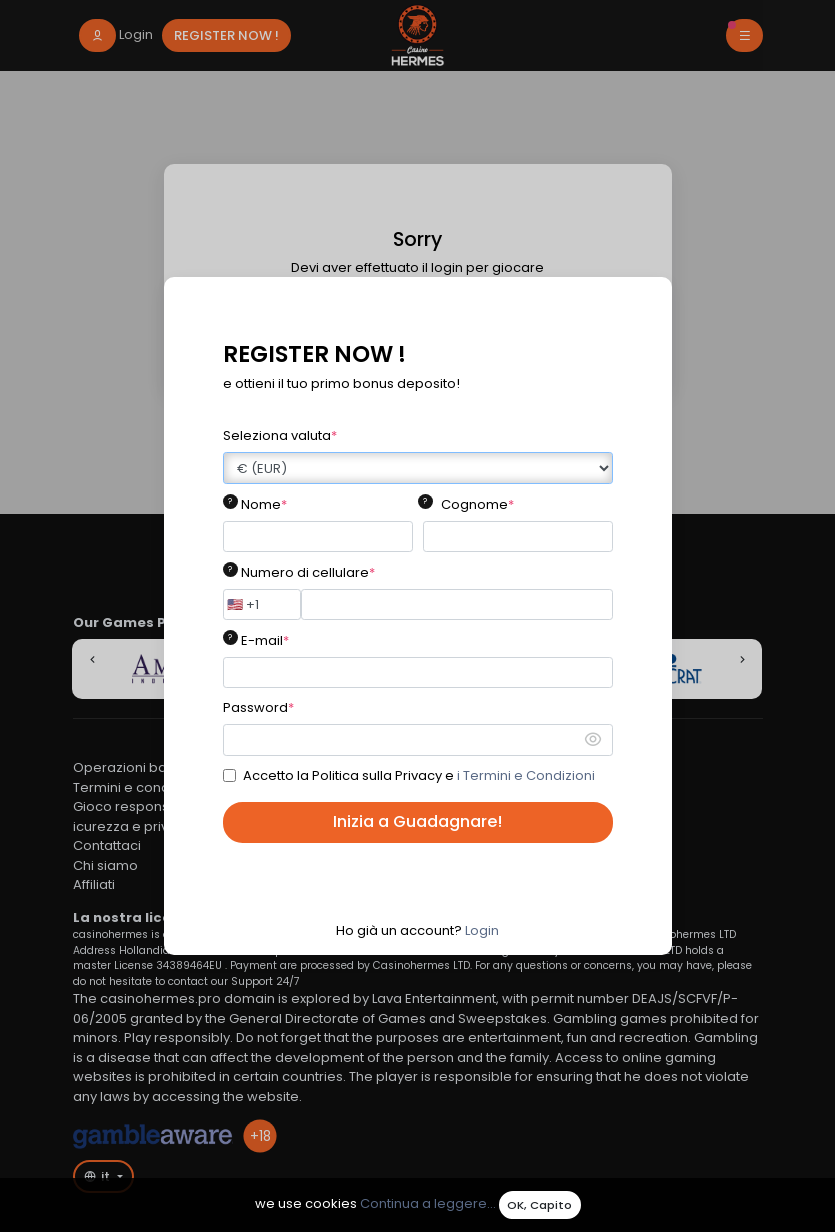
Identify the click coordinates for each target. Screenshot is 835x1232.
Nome (264, 504)
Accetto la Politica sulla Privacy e (419, 775)
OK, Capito (539, 1205)
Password (258, 707)
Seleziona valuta (280, 435)
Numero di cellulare (308, 572)
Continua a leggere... (428, 1204)
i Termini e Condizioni (526, 775)
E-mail (265, 640)
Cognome (477, 504)
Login (482, 930)
